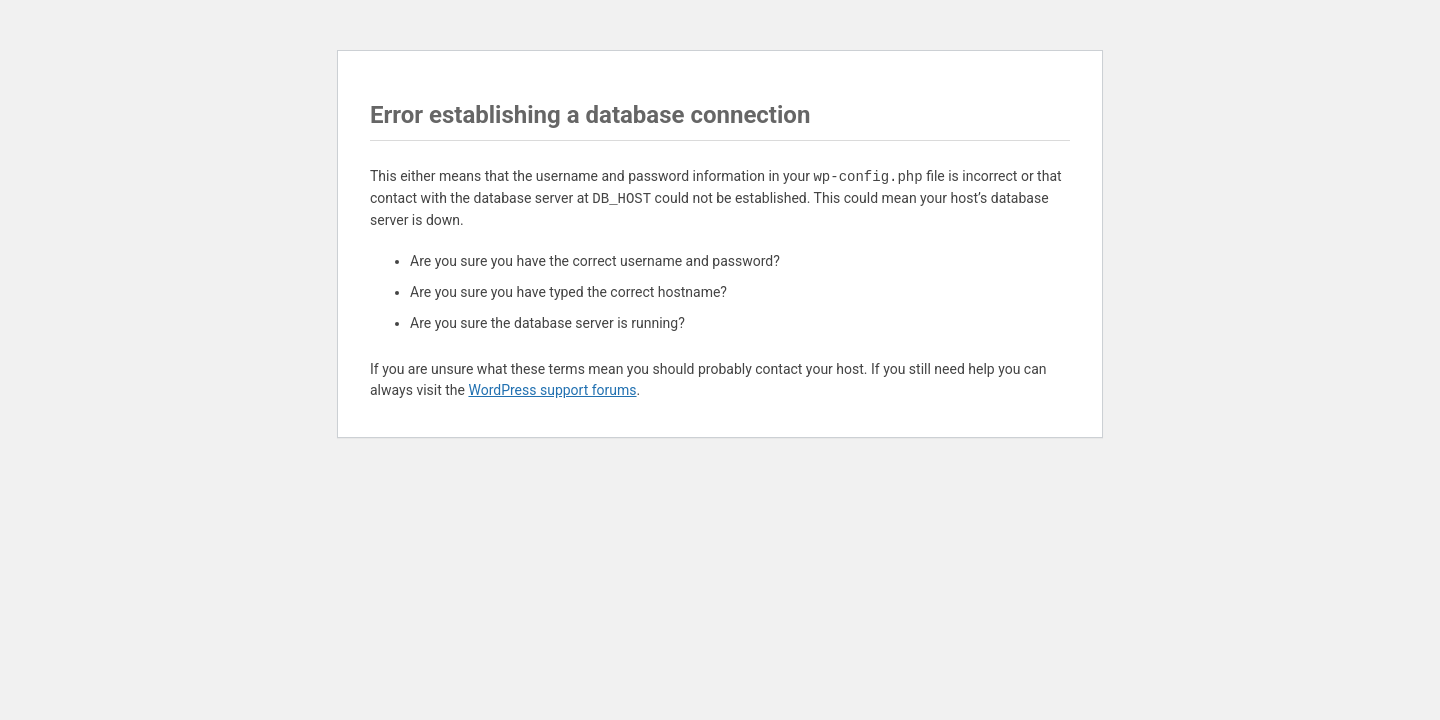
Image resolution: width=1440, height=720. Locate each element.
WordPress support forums (552, 390)
